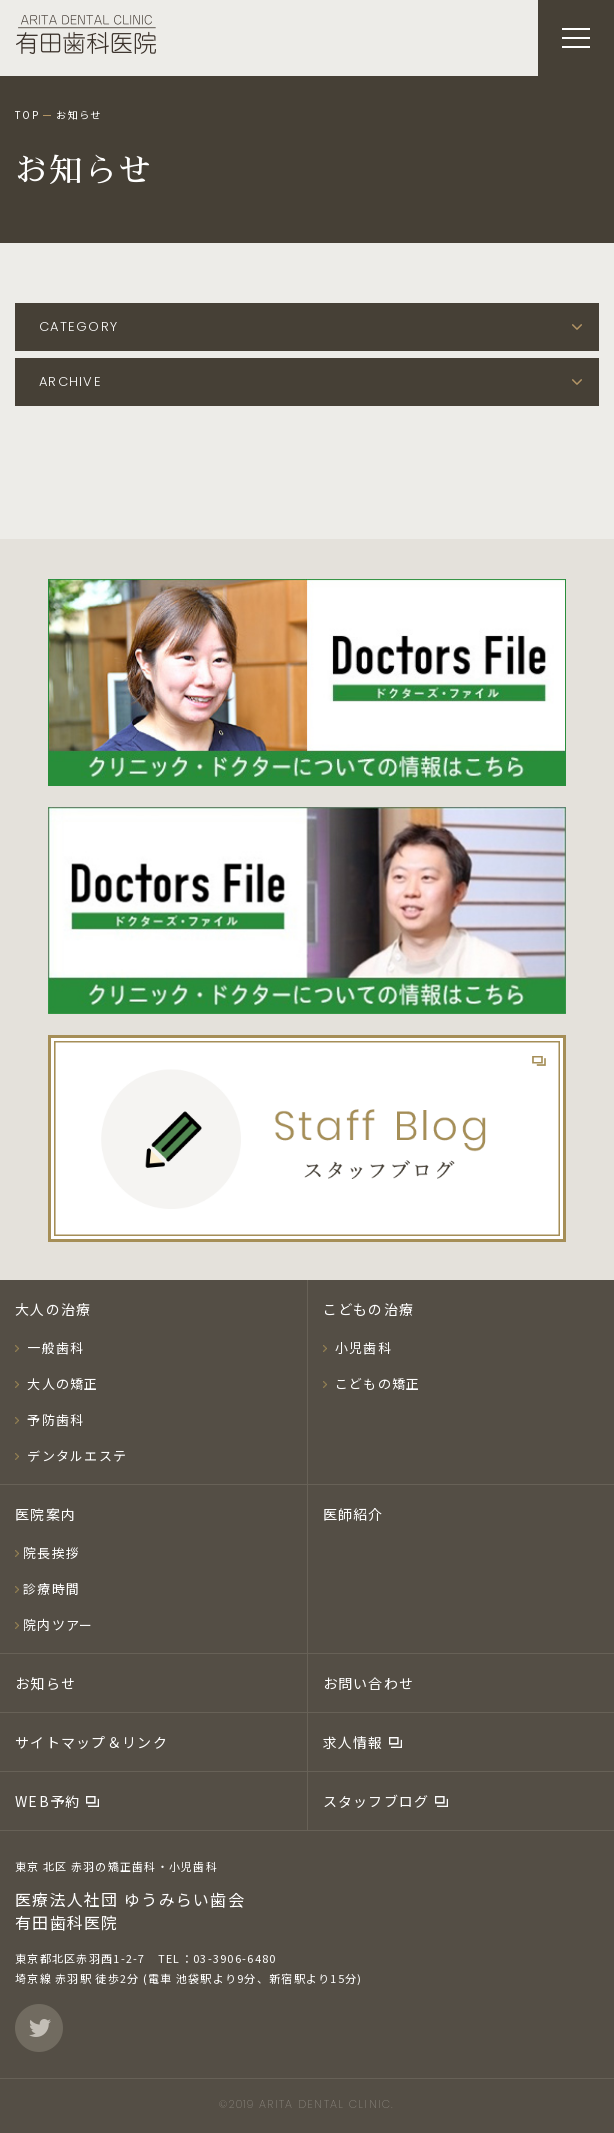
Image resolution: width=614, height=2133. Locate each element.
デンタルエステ (75, 1455)
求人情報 (355, 1742)
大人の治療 (53, 1309)
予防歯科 (53, 1419)
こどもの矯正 (376, 1383)
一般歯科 (53, 1347)
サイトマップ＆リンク (91, 1742)
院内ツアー (58, 1624)
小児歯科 (361, 1347)
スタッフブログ (378, 1801)
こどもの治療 (369, 1309)
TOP (27, 115)
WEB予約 (50, 1801)
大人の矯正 (61, 1383)
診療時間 (51, 1588)
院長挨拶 (51, 1552)
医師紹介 (353, 1514)
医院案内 (45, 1514)
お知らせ (45, 1683)
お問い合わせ (369, 1683)
